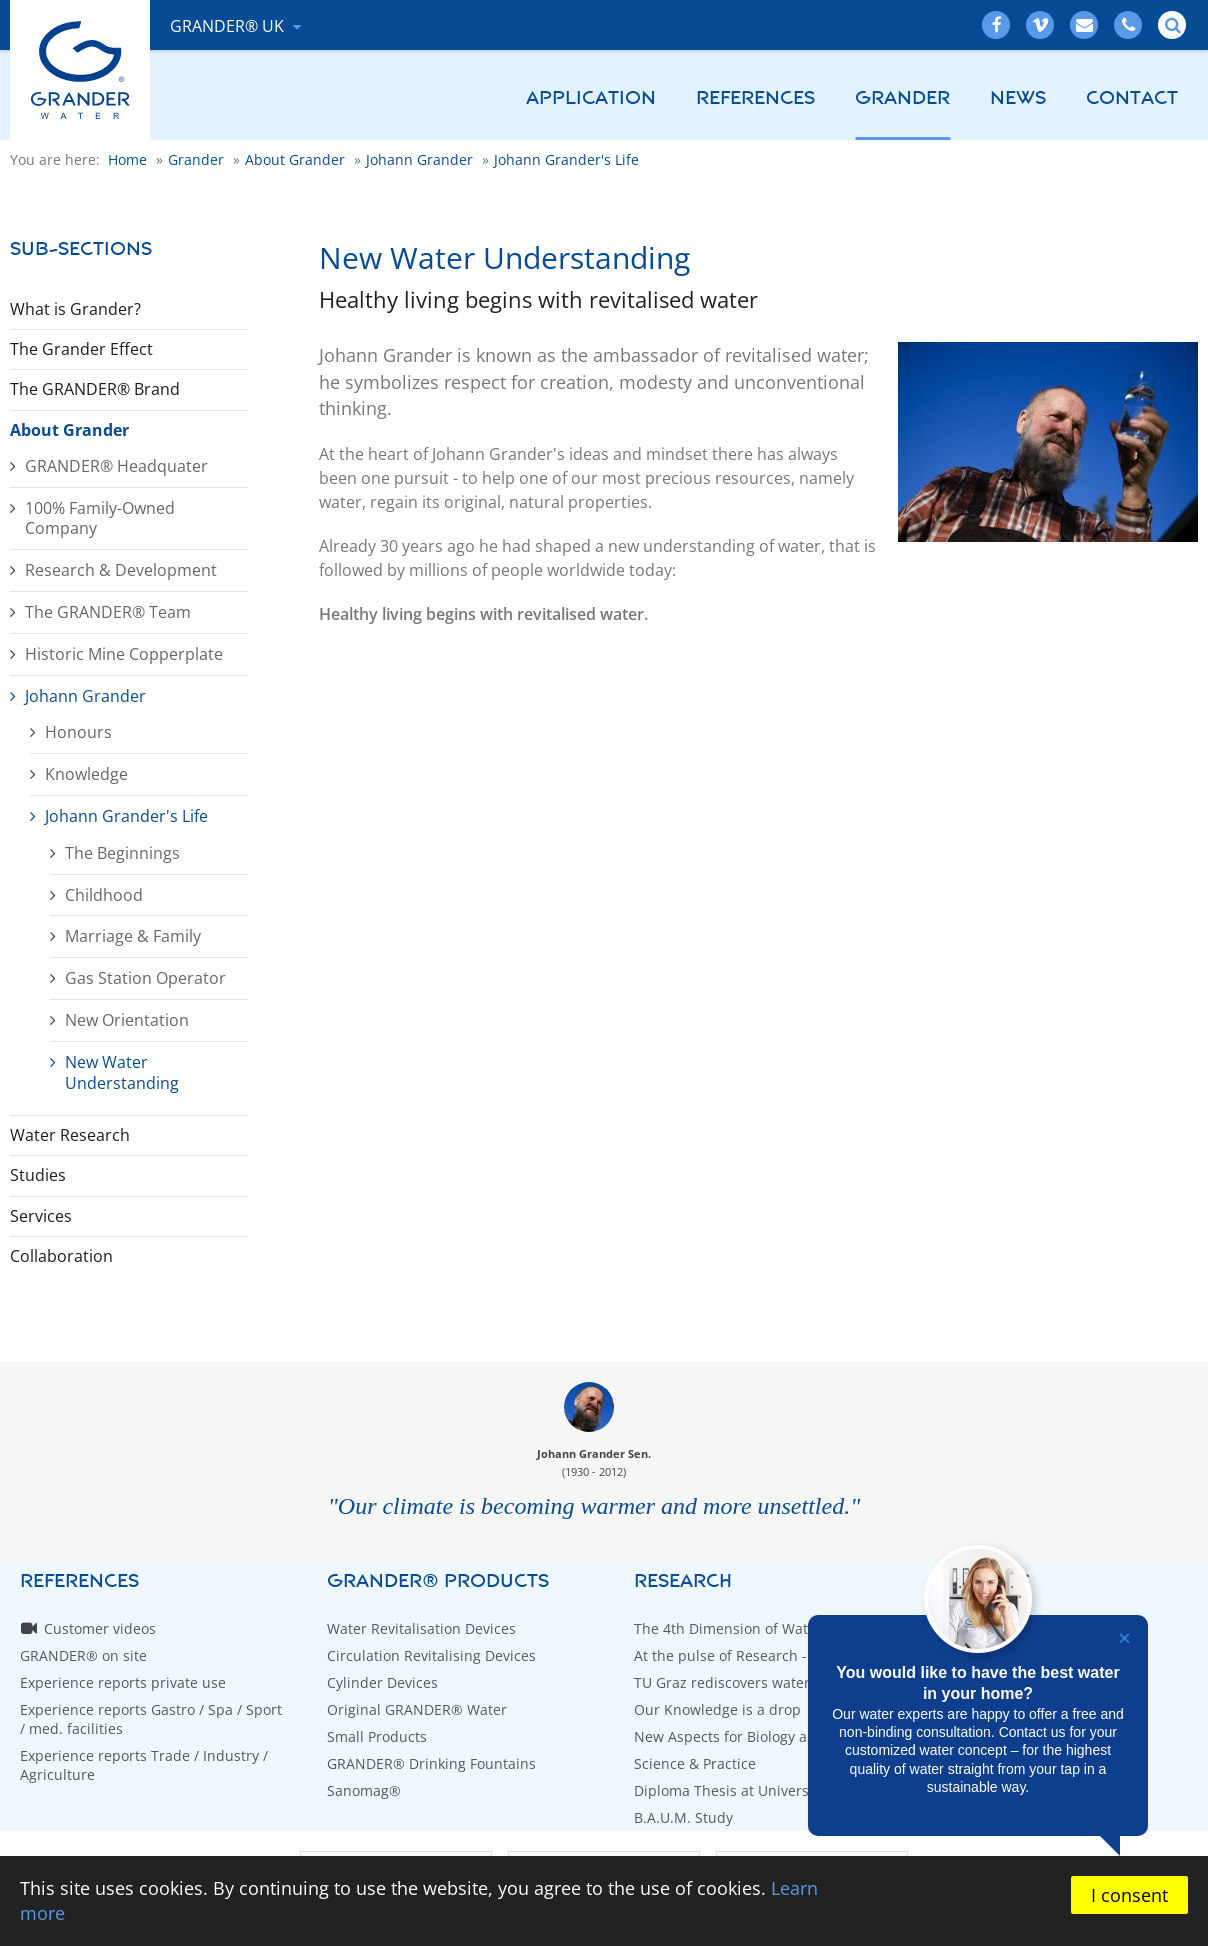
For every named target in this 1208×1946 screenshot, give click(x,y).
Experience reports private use (123, 1682)
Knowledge (86, 774)
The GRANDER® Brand (95, 389)
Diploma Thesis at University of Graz (755, 1790)
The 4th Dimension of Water (728, 1628)
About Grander (69, 430)
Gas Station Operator (145, 978)
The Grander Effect (81, 349)
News (1018, 98)
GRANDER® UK (229, 26)
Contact (1132, 98)
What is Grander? (75, 309)
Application (591, 98)
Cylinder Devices (382, 1682)
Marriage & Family (133, 936)
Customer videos (100, 1628)
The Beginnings (122, 853)
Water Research (70, 1135)
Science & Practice (695, 1763)
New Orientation (127, 1020)
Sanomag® (364, 1790)
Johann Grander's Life (126, 816)
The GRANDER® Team (108, 612)
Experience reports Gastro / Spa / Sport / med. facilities (151, 1719)
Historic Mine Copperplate (124, 654)
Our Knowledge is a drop (717, 1709)
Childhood (104, 895)
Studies (38, 1175)
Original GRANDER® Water (417, 1709)
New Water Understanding (122, 1072)
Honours (78, 732)
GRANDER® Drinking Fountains (431, 1763)
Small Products (377, 1736)
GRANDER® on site (83, 1655)
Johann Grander (85, 696)
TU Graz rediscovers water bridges (749, 1682)
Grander (902, 98)
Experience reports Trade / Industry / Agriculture (144, 1765)
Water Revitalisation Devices (421, 1628)
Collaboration (61, 1256)
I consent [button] (1129, 1895)
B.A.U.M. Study (683, 1817)
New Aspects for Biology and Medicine (762, 1736)
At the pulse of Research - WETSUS (750, 1655)
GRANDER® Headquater (116, 466)
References (755, 98)
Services (41, 1216)
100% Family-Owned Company (100, 518)
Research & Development (121, 570)
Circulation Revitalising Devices (431, 1655)
